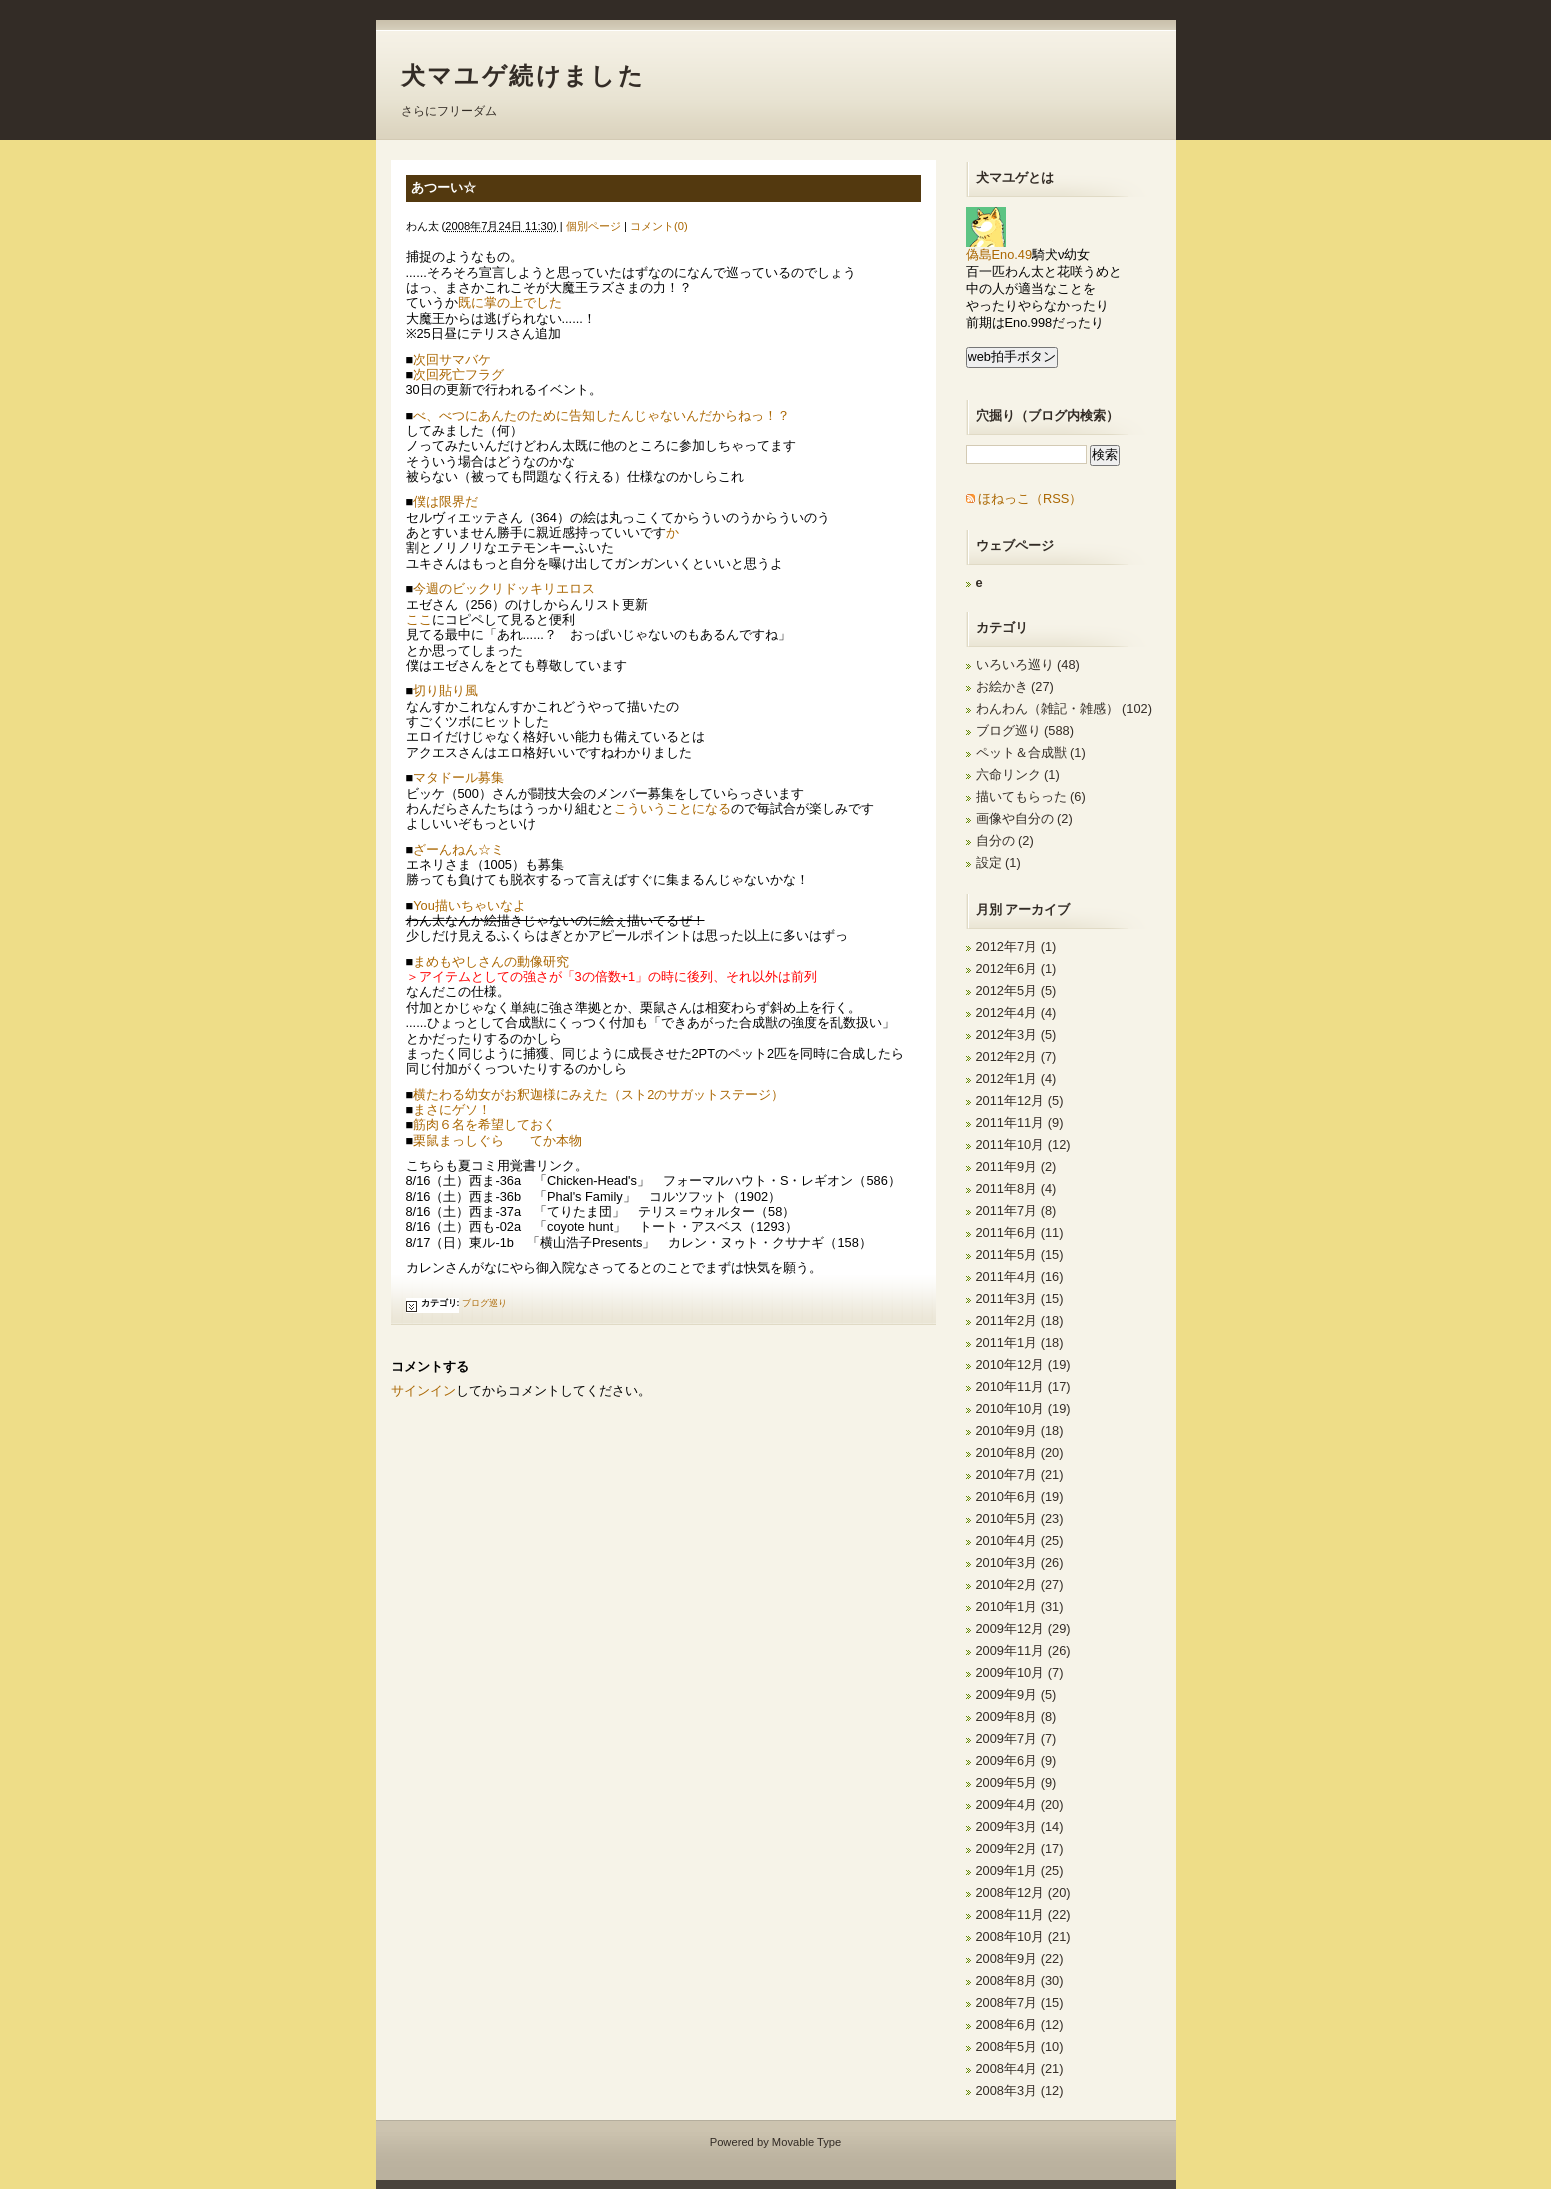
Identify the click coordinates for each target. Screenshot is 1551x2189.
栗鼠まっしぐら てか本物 (497, 1140)
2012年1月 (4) (1016, 1078)
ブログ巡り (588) (1025, 730)
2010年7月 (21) (1020, 1474)
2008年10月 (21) (1023, 1936)
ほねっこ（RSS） (1030, 498)
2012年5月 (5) (1016, 990)
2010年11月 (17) (1023, 1386)
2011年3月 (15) (1020, 1298)
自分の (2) (1005, 840)
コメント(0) (659, 226)
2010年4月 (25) (1020, 1540)
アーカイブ (1037, 909)
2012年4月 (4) (1016, 1012)
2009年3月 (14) (1020, 1826)
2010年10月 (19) (1023, 1408)
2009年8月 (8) (1016, 1716)
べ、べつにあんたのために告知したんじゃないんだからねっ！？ (601, 415)
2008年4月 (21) (1020, 2068)
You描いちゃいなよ (469, 905)
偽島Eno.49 (999, 248)
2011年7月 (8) (1016, 1210)
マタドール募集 (458, 777)
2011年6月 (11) (1020, 1232)
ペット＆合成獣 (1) (1031, 752)
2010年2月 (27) (1020, 1584)
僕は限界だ (445, 501)
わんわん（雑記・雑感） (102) (1064, 708)
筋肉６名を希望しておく (484, 1124)
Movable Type (806, 2142)
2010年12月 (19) (1023, 1364)
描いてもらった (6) (1031, 796)
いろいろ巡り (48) (1028, 664)
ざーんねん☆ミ (458, 849)
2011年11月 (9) (1020, 1122)
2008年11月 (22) (1023, 1914)
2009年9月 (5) (1016, 1694)
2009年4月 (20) (1020, 1804)
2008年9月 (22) (1020, 1958)
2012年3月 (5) (1016, 1034)
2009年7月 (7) (1016, 1738)
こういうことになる (672, 808)
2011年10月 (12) (1023, 1144)
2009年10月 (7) (1020, 1672)
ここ (419, 619)
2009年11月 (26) (1023, 1650)
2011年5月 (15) (1020, 1254)
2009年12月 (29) (1023, 1628)
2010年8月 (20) (1020, 1452)
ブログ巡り (484, 1303)
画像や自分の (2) (1024, 818)
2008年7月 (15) (1020, 2002)
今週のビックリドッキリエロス (504, 588)
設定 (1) (998, 862)
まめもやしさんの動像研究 (491, 961)
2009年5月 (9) (1016, 1782)
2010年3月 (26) (1020, 1562)
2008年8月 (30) (1020, 1980)
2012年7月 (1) (1016, 946)
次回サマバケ (452, 359)
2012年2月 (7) (1016, 1056)
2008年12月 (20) (1023, 1892)
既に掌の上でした (510, 302)
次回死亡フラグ (458, 374)
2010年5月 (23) (1020, 1518)
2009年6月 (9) (1016, 1760)
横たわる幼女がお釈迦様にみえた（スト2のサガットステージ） (598, 1094)
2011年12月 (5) (1020, 1100)
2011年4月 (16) (1020, 1276)
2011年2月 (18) (1020, 1320)
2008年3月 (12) (1020, 2090)
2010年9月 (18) (1020, 1430)
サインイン (423, 1390)
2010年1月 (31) (1020, 1606)
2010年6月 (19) (1020, 1496)
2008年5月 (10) (1020, 2046)
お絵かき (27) (1015, 686)
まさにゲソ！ (452, 1109)
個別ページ (593, 226)
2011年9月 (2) (1016, 1166)
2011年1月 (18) (1020, 1342)
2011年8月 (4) (1016, 1188)
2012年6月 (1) (1016, 968)
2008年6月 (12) (1020, 2024)
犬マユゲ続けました (523, 75)
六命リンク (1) (1018, 774)
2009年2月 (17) (1020, 1848)
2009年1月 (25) (1020, 1870)
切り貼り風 (445, 690)
